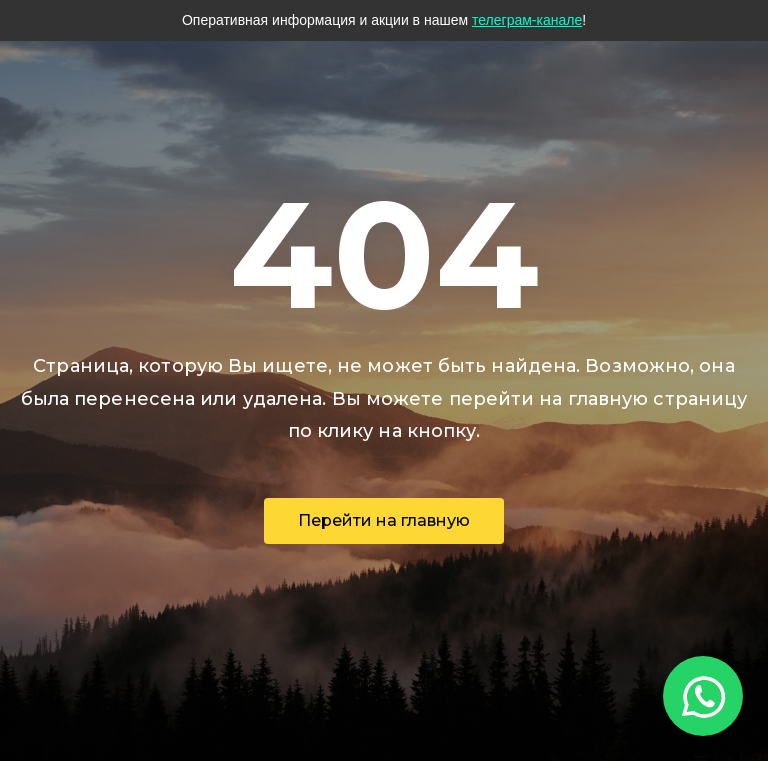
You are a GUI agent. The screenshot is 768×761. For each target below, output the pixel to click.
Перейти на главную (384, 520)
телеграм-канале (527, 20)
